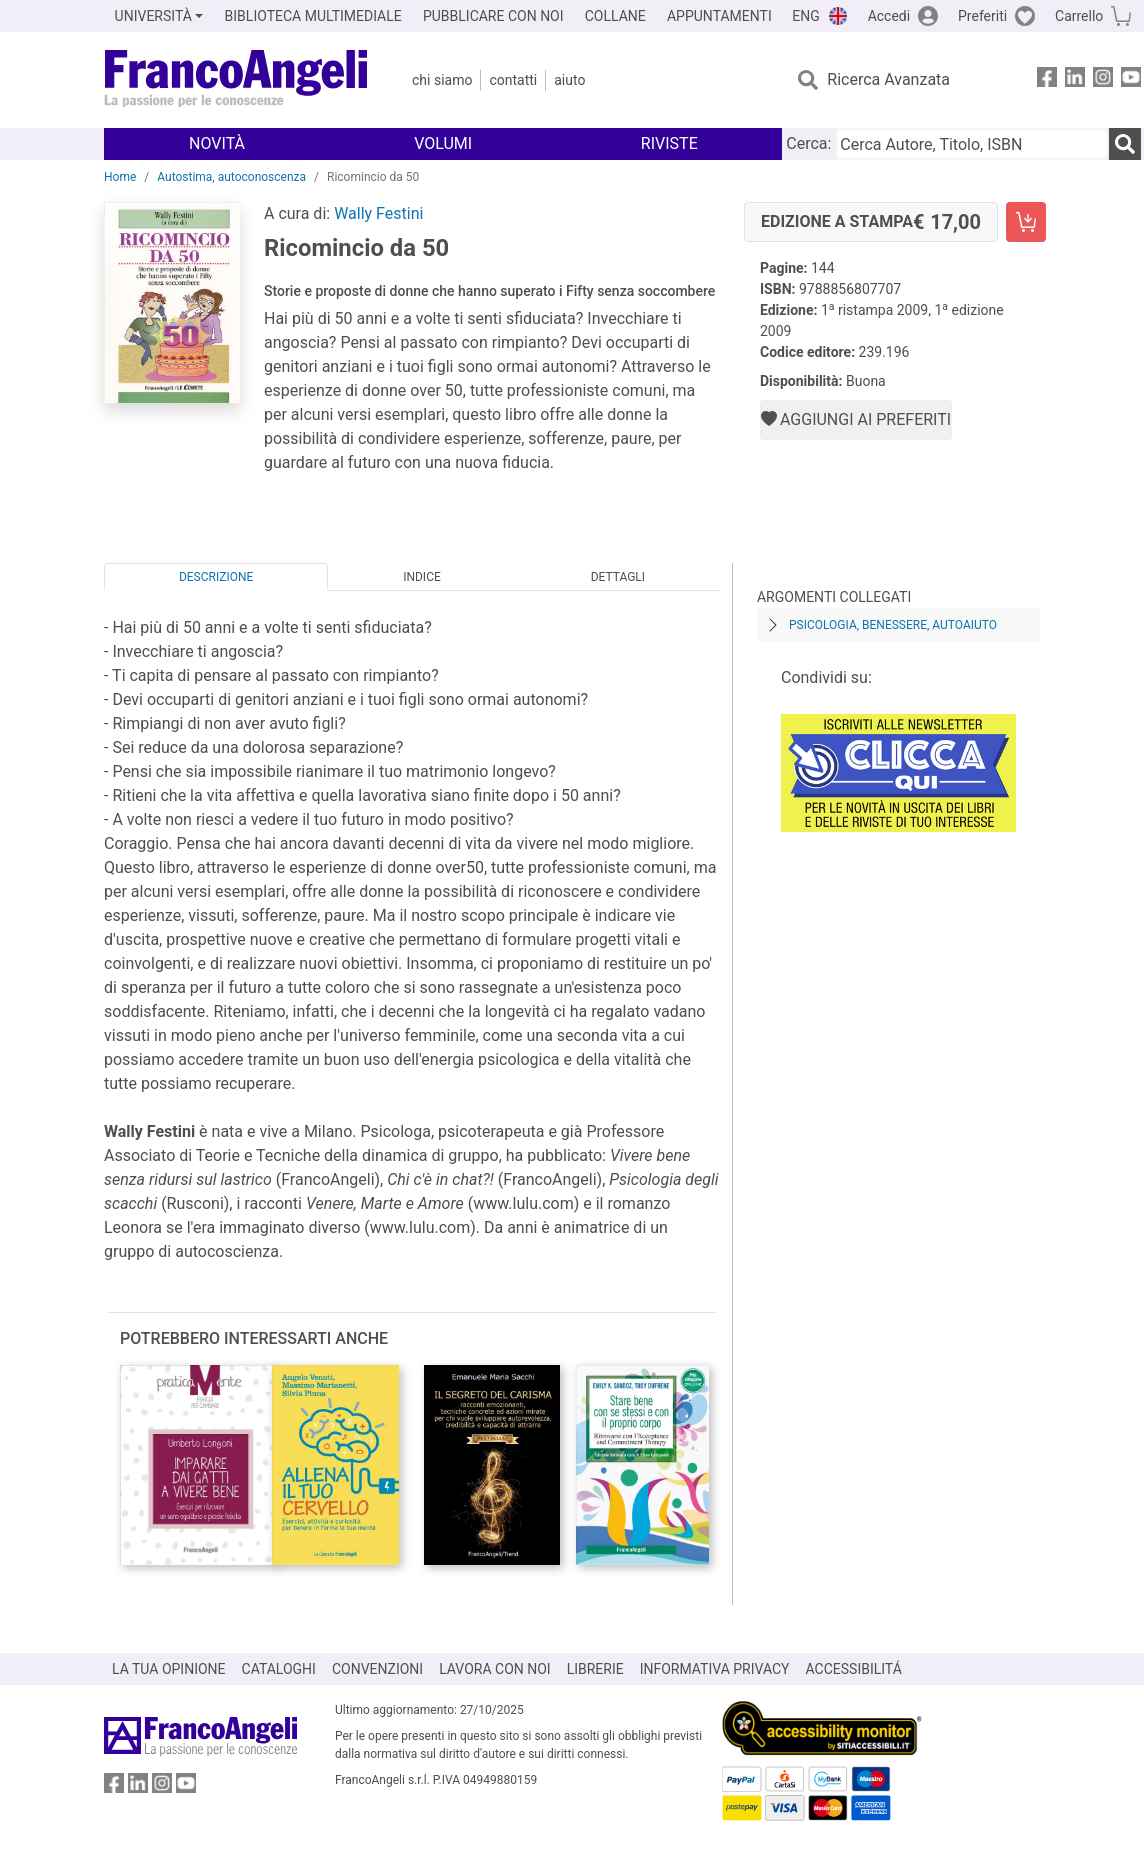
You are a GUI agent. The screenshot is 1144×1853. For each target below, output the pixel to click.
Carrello (1079, 16)
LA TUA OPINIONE (169, 1669)
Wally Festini (378, 213)
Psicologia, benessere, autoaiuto (893, 625)
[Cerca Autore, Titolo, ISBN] (972, 144)
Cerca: (808, 143)
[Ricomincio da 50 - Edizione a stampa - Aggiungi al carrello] (1026, 222)
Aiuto (569, 80)
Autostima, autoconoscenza (231, 177)
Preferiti (982, 16)
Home (120, 177)
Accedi (889, 16)
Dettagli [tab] (618, 577)
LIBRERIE (595, 1669)
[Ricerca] (1125, 144)
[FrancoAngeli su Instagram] (1103, 80)
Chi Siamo (442, 80)
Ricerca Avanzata (888, 79)
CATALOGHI (279, 1669)
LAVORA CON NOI (495, 1669)
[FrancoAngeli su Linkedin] (1075, 80)
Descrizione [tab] (216, 577)
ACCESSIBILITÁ (854, 1669)
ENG (805, 16)
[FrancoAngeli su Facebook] (1047, 80)
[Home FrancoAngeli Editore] (236, 80)
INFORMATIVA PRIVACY (715, 1669)
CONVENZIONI (377, 1669)
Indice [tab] (422, 577)
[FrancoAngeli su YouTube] (1131, 80)
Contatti (513, 80)
